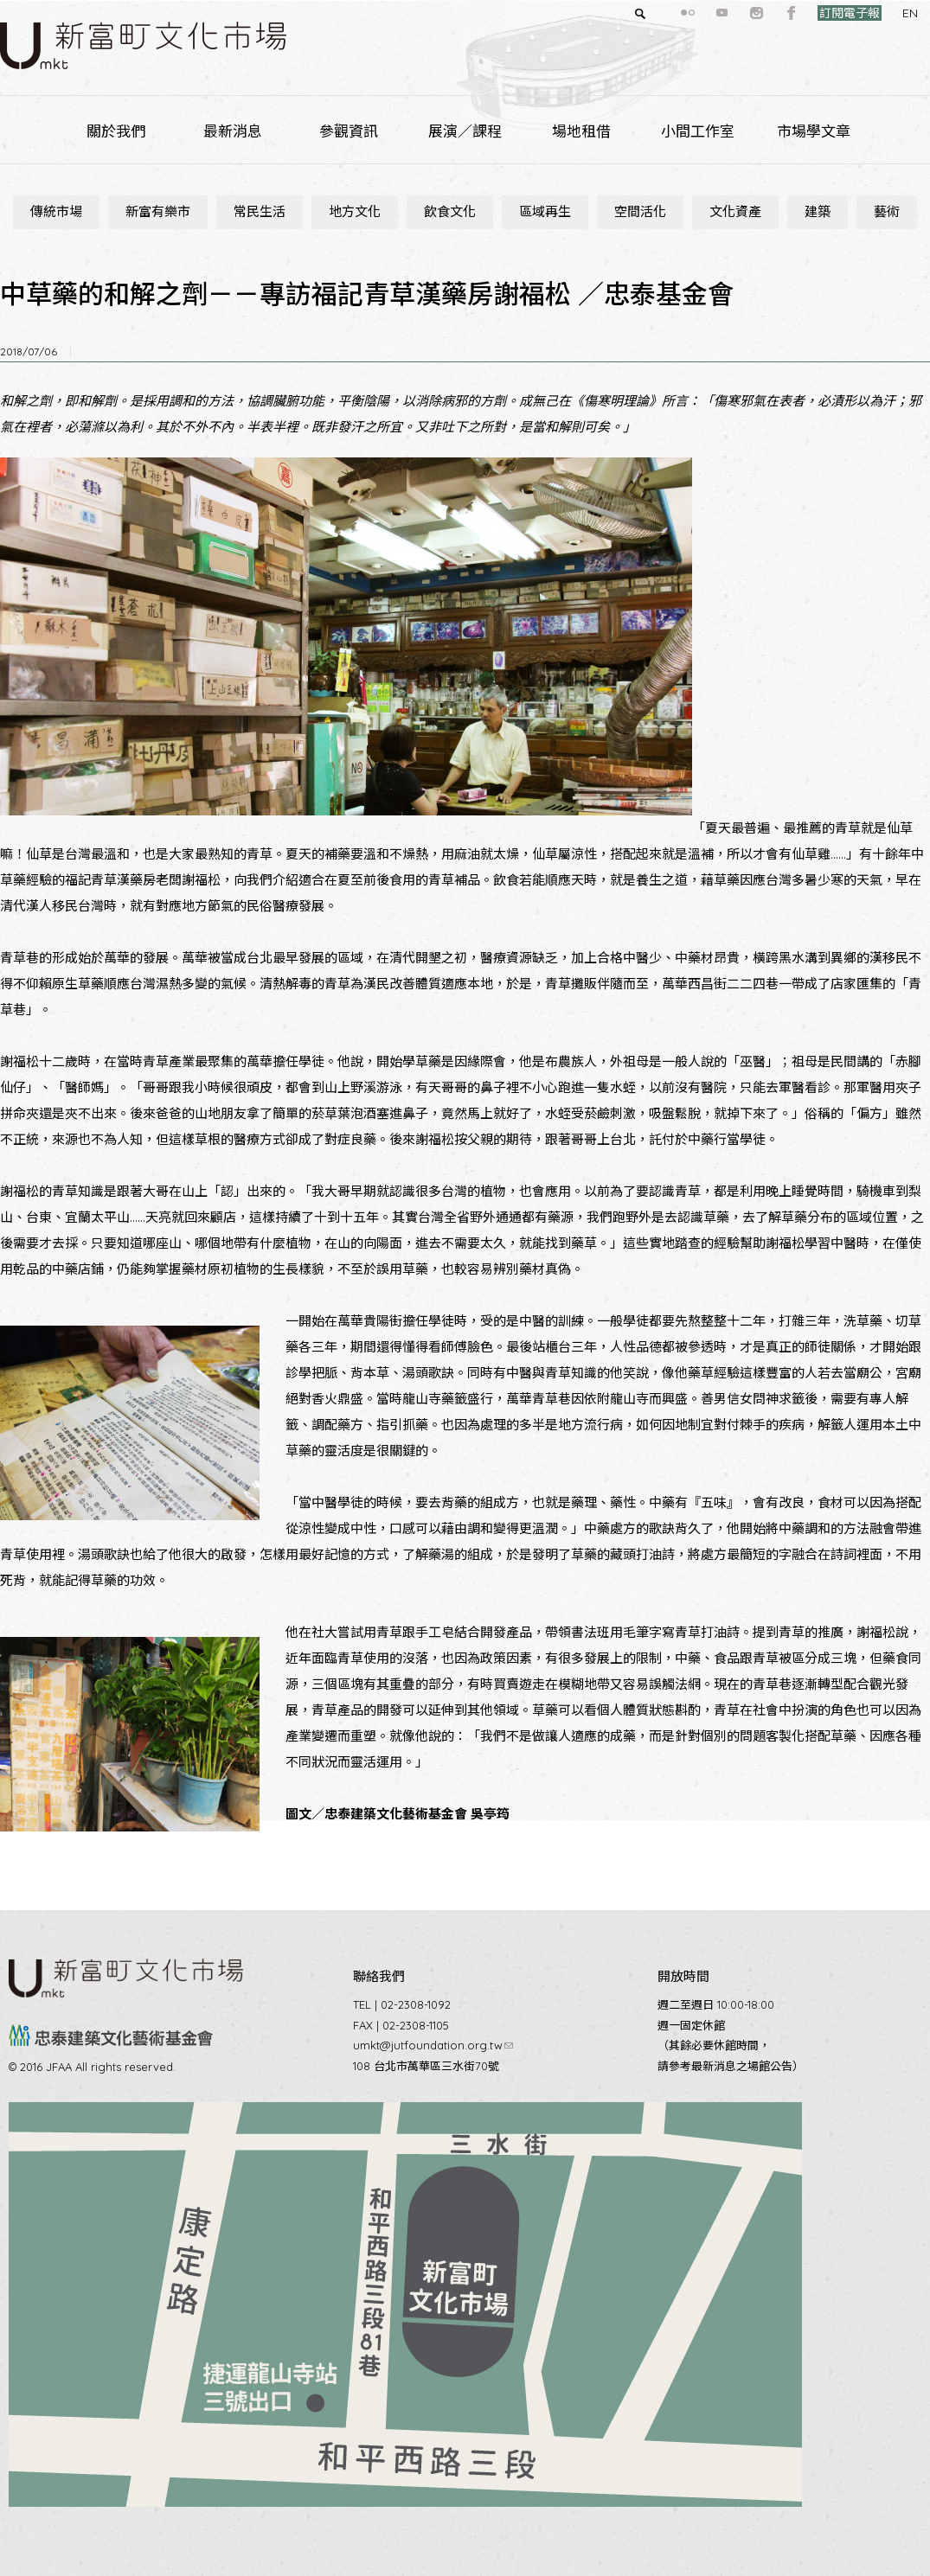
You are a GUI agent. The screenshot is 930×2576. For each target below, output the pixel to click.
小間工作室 (697, 131)
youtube (691, 13)
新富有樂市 (157, 211)
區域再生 (545, 211)
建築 (818, 211)
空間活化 (640, 211)
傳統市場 (56, 211)
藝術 (887, 211)
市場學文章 (813, 131)
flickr (656, 13)
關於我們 (116, 131)
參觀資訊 (348, 131)
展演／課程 (465, 131)
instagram (725, 13)
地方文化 (355, 211)
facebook (760, 13)
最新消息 (232, 131)
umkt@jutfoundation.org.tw (433, 2045)
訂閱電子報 (818, 13)
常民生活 (259, 211)
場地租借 (581, 131)
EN (879, 13)
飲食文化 (450, 211)
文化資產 (735, 211)
